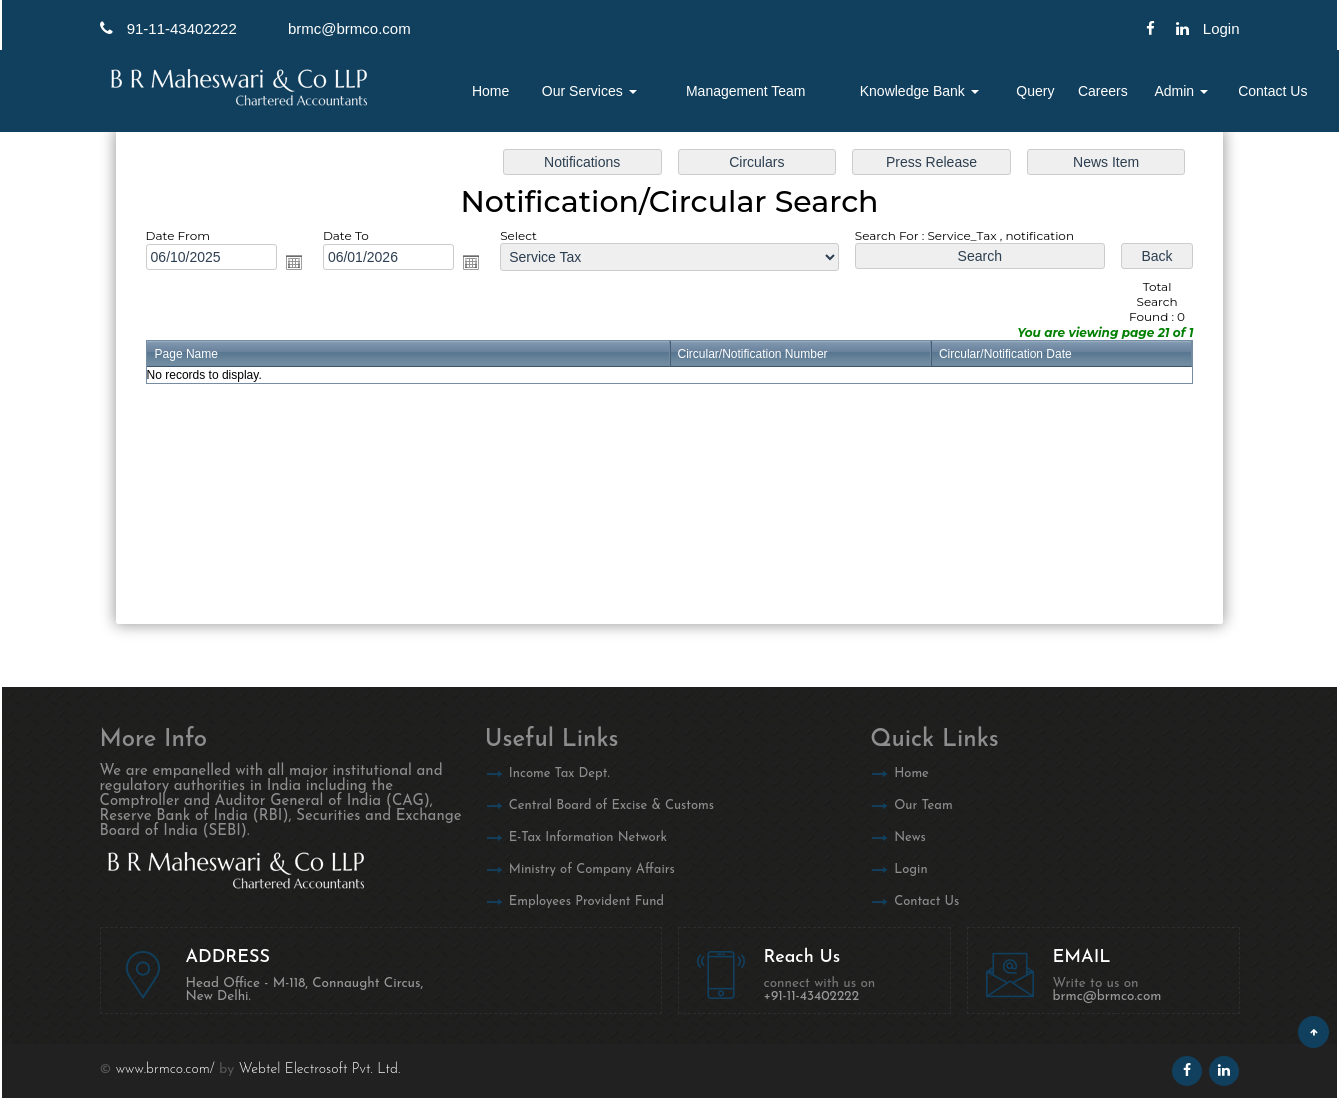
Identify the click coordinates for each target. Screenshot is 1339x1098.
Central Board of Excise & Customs (611, 805)
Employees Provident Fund (586, 901)
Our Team (923, 805)
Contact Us (1272, 91)
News (910, 837)
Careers (1103, 91)
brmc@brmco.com (349, 28)
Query (1035, 91)
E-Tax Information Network (588, 837)
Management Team (746, 91)
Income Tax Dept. (559, 773)
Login (910, 869)
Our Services (589, 91)
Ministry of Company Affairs (592, 869)
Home (490, 91)
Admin (1181, 91)
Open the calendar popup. (294, 262)
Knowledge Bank (919, 91)
